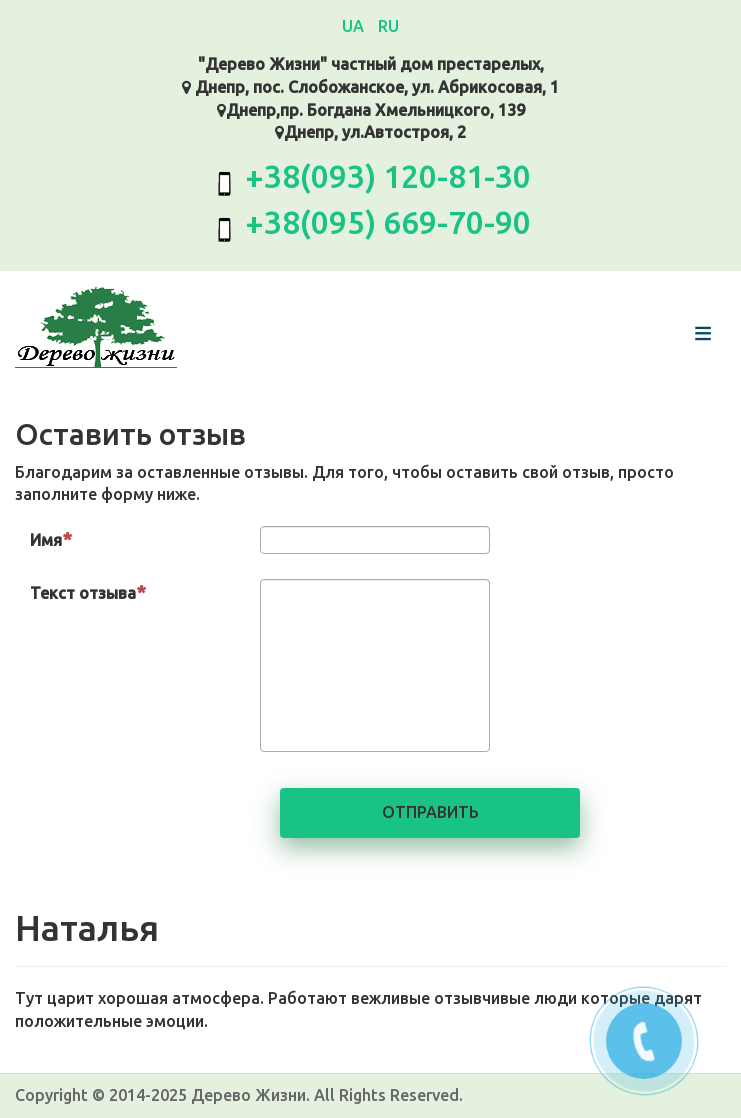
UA (355, 26)
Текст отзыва (88, 592)
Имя (51, 539)
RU (388, 26)
